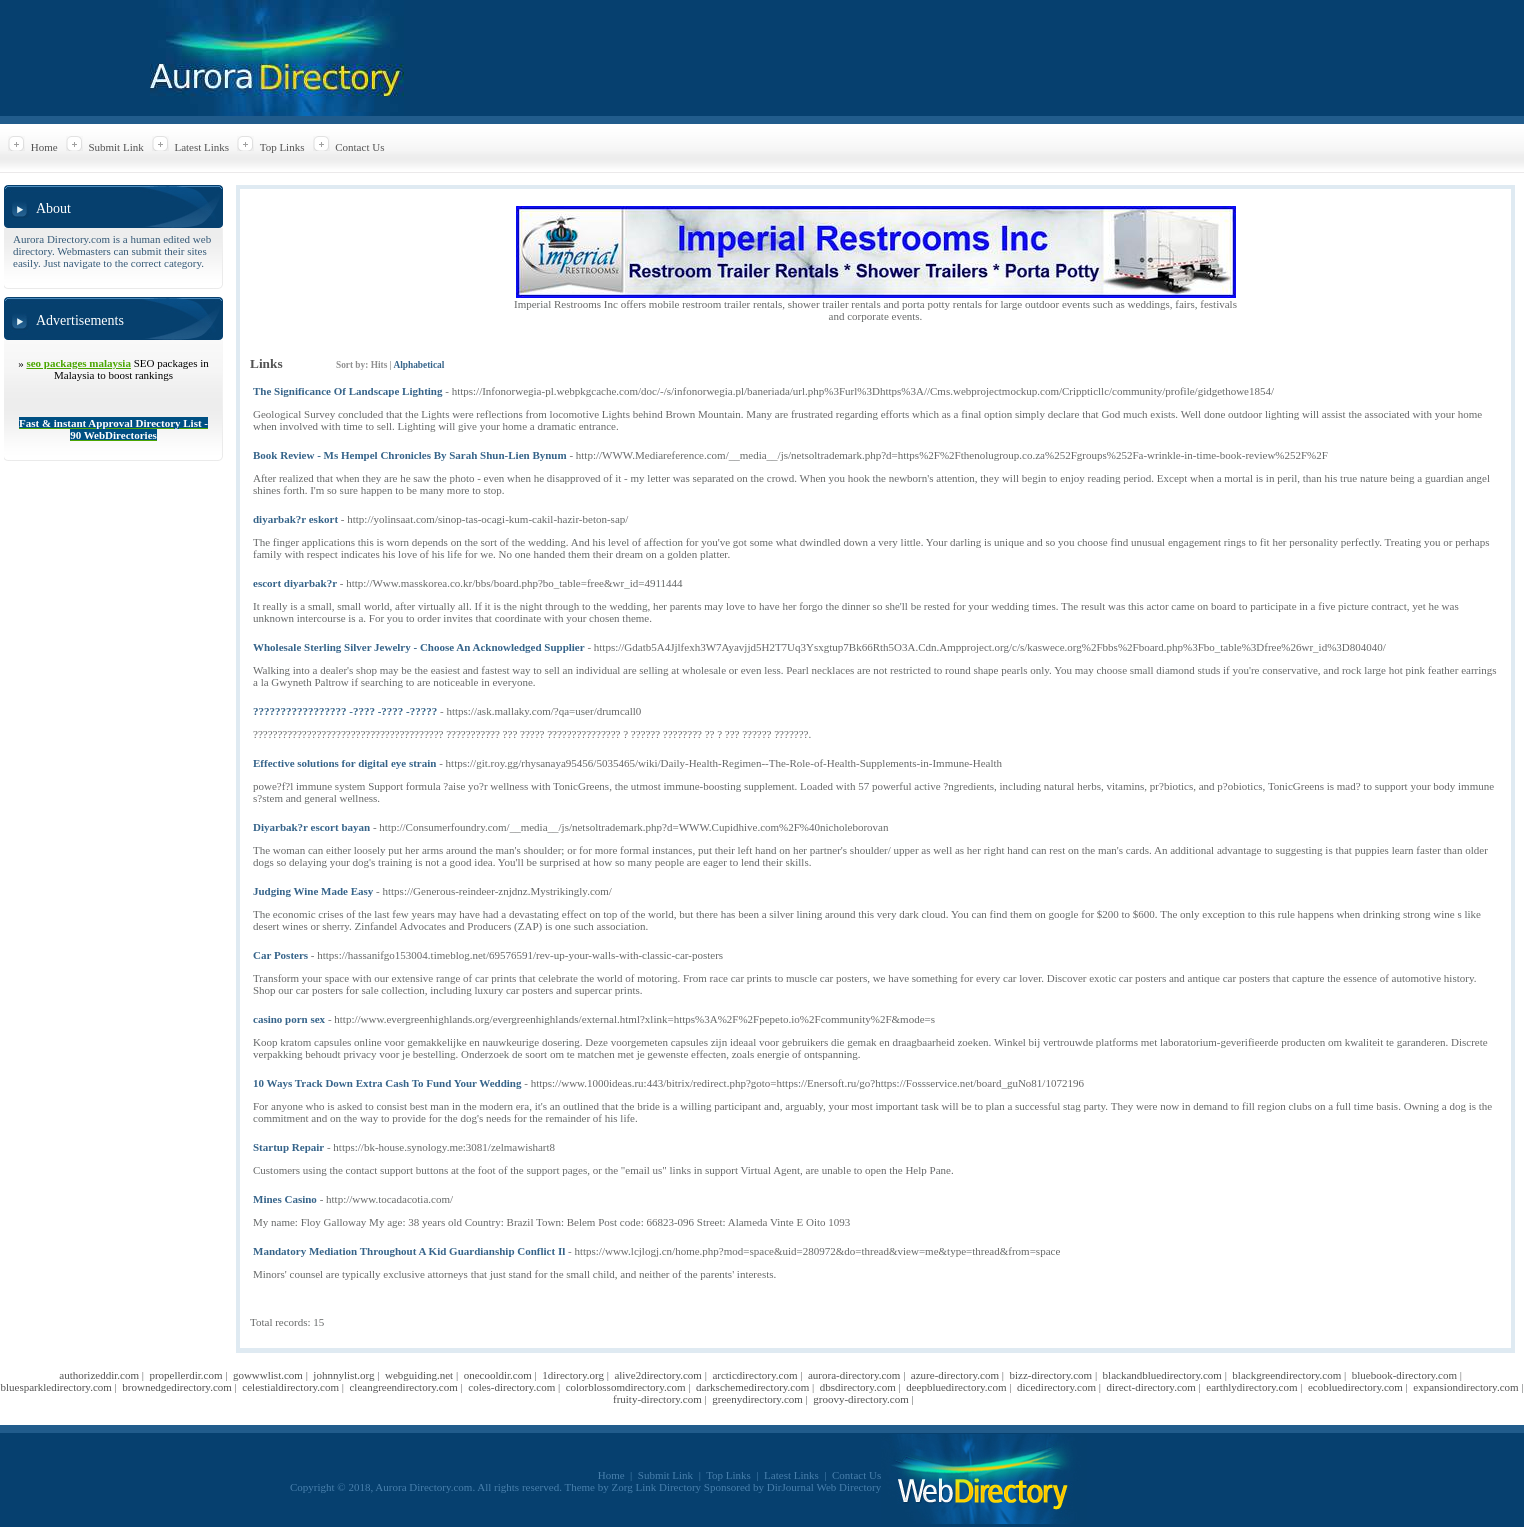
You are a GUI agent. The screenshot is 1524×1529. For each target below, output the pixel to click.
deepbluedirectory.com (956, 1387)
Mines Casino (285, 1199)
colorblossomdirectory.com (626, 1387)
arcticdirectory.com (754, 1375)
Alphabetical (418, 365)
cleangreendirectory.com (403, 1387)
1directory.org (573, 1375)
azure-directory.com (955, 1375)
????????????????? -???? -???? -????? (345, 711)
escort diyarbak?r (295, 583)
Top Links (282, 147)
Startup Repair (288, 1147)
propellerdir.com (185, 1375)
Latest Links (201, 147)
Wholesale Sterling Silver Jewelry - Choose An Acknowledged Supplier (419, 647)
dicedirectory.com (1056, 1387)
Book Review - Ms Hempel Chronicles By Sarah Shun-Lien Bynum (410, 455)
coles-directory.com (511, 1387)
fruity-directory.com (657, 1399)
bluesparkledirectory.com (55, 1387)
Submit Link (115, 147)
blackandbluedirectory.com (1162, 1375)
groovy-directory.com (861, 1399)
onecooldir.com (498, 1375)
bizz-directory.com (1050, 1375)
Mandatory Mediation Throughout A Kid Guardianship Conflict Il (409, 1251)
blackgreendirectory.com (1286, 1375)
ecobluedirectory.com (1355, 1387)
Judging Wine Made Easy (313, 891)
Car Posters (280, 955)
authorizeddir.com (99, 1375)
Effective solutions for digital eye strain (344, 763)
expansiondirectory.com (1465, 1387)
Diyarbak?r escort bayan (311, 827)
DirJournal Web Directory (824, 1487)
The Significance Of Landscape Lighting (347, 391)
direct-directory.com (1150, 1387)
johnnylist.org (343, 1375)
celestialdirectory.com (290, 1387)
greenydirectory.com (757, 1399)
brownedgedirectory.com (177, 1387)
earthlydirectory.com (1251, 1387)
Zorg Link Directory (657, 1487)
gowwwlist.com (268, 1375)
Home (44, 147)
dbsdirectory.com (858, 1387)
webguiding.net (419, 1375)
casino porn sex (289, 1019)
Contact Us (359, 147)
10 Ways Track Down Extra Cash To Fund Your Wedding (387, 1083)
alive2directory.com (658, 1375)
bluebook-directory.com (1404, 1375)
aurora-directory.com (854, 1375)
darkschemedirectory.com (752, 1387)
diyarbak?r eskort (295, 519)
